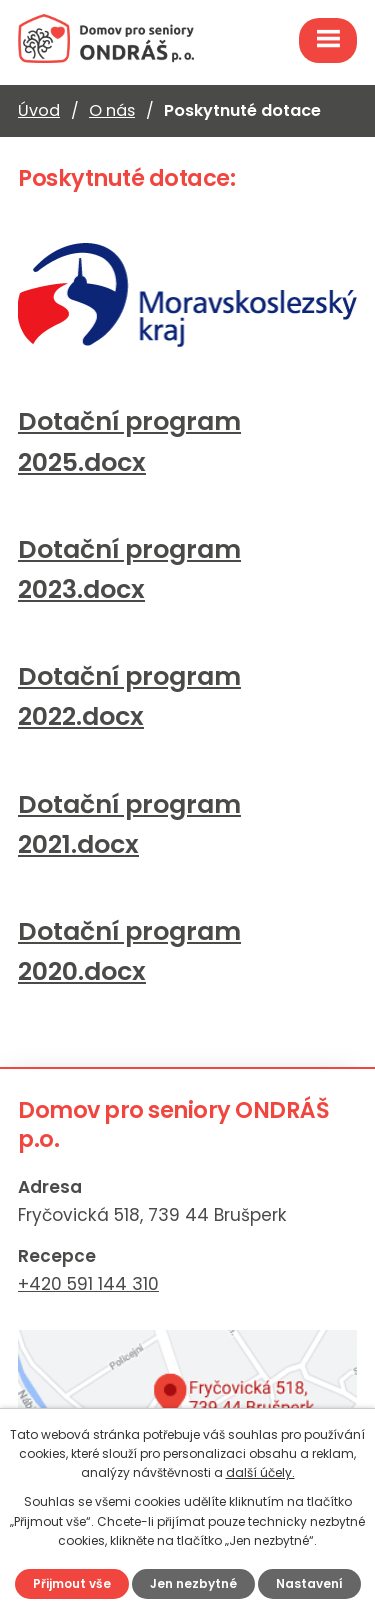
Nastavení (309, 1583)
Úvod (39, 110)
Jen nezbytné (193, 1583)
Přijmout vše (72, 1583)
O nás (112, 110)
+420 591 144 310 (88, 1284)
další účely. (260, 1472)
